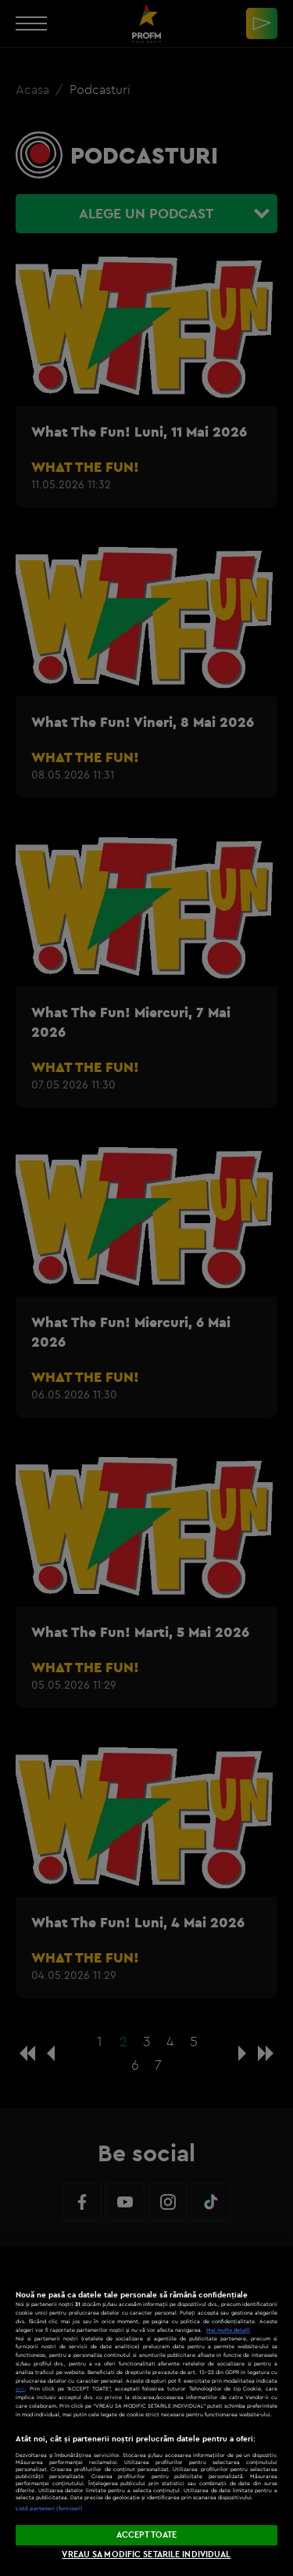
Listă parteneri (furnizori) (49, 2508)
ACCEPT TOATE (146, 2534)
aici (20, 2388)
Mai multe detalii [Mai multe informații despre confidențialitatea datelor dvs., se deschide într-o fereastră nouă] (228, 2329)
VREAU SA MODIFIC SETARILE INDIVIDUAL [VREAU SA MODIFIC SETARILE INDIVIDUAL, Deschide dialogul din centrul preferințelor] (146, 2554)
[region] (146, 2411)
